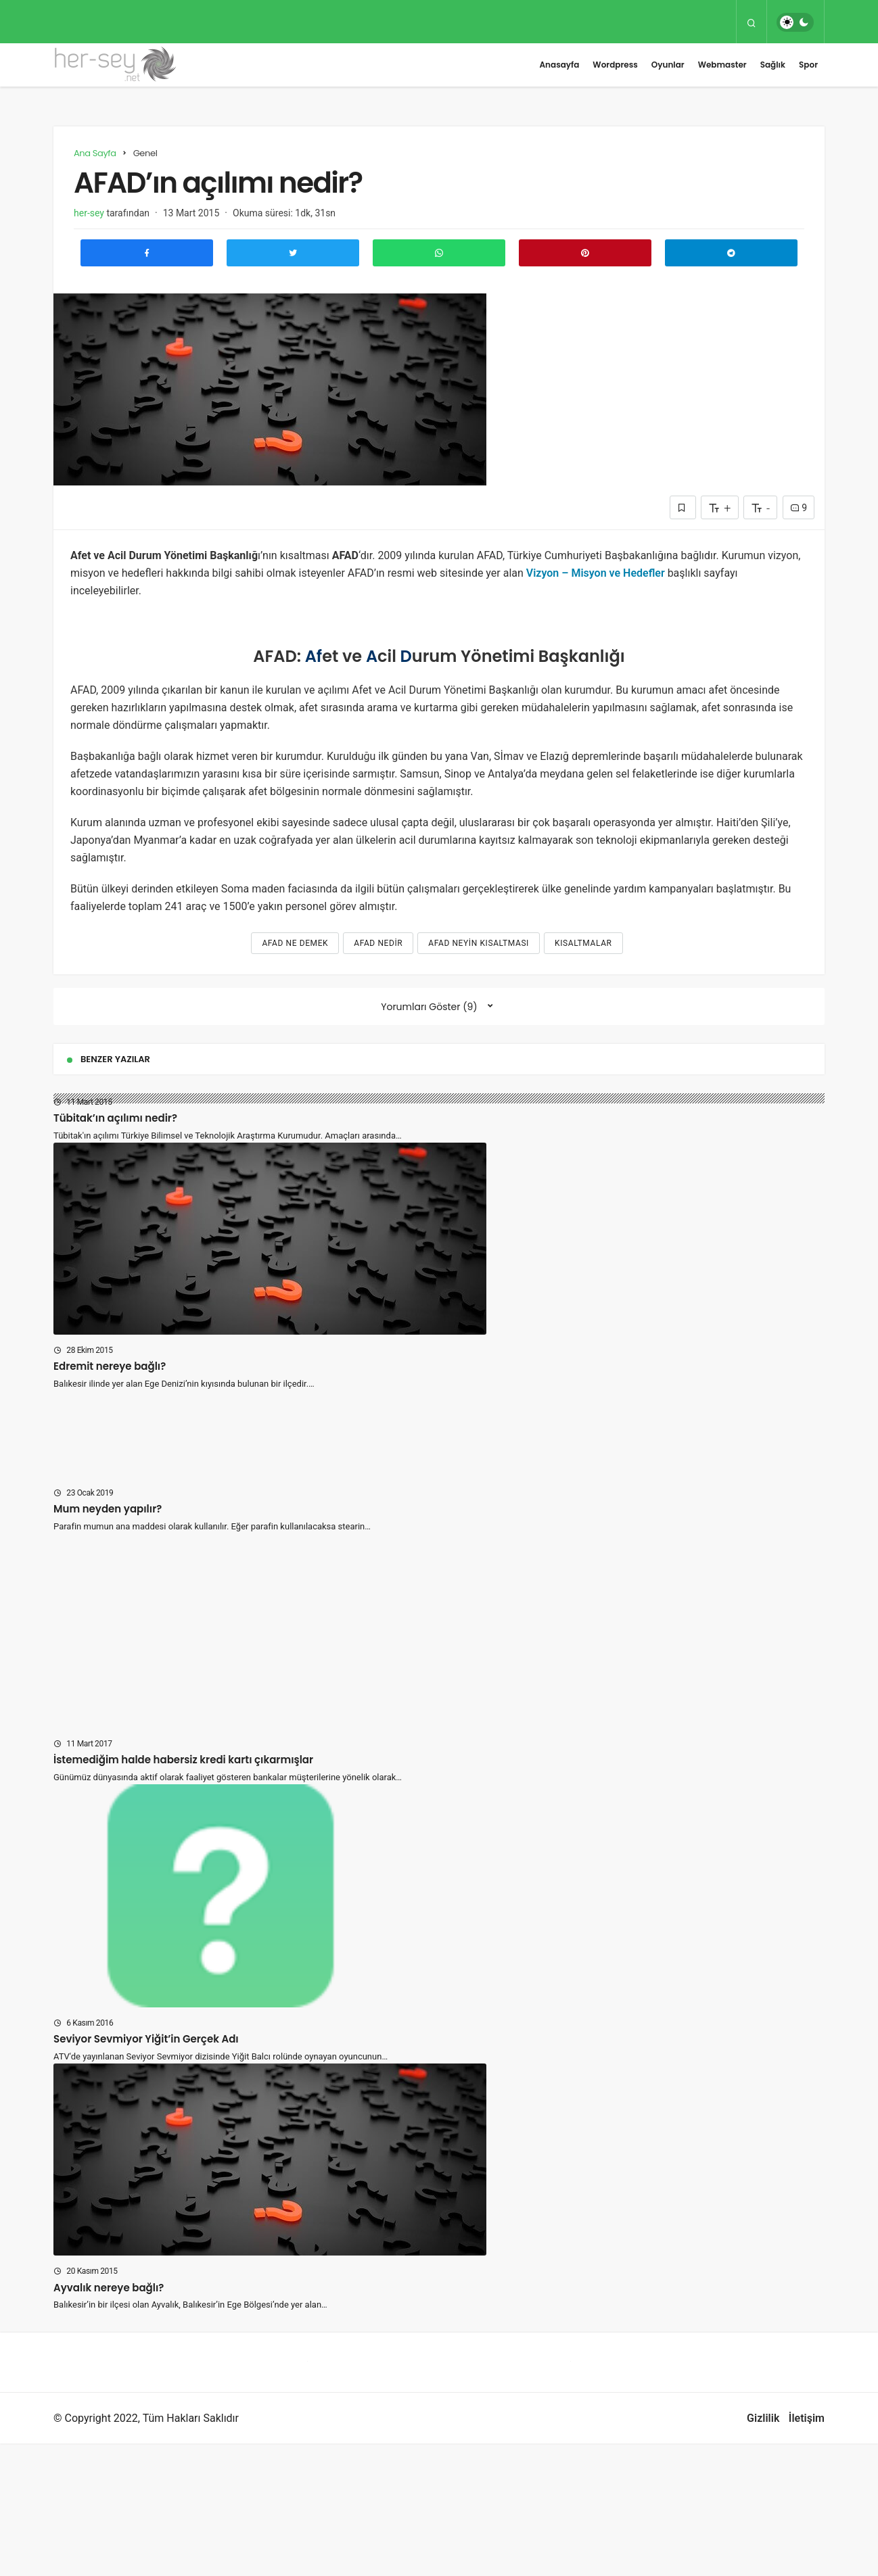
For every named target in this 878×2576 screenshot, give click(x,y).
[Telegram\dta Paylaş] (731, 252)
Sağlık (772, 64)
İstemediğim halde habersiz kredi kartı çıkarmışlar (183, 1759)
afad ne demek (295, 943)
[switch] (795, 22)
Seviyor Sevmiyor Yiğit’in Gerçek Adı (146, 2039)
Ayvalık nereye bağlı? (108, 2287)
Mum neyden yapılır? (107, 1509)
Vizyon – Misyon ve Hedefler (595, 573)
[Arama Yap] (751, 22)
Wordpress (615, 64)
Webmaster (722, 64)
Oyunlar (668, 64)
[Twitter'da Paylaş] (293, 252)
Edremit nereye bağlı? (109, 1366)
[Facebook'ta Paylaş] (146, 252)
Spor (808, 64)
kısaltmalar (583, 943)
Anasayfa (559, 64)
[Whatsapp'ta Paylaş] (439, 252)
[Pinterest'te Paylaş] (585, 252)
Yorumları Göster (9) (429, 1006)
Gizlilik (763, 2418)
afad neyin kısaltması (478, 943)
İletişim (807, 2418)
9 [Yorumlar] (798, 507)
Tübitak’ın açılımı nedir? (115, 1118)
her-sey (89, 213)
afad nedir (378, 943)
